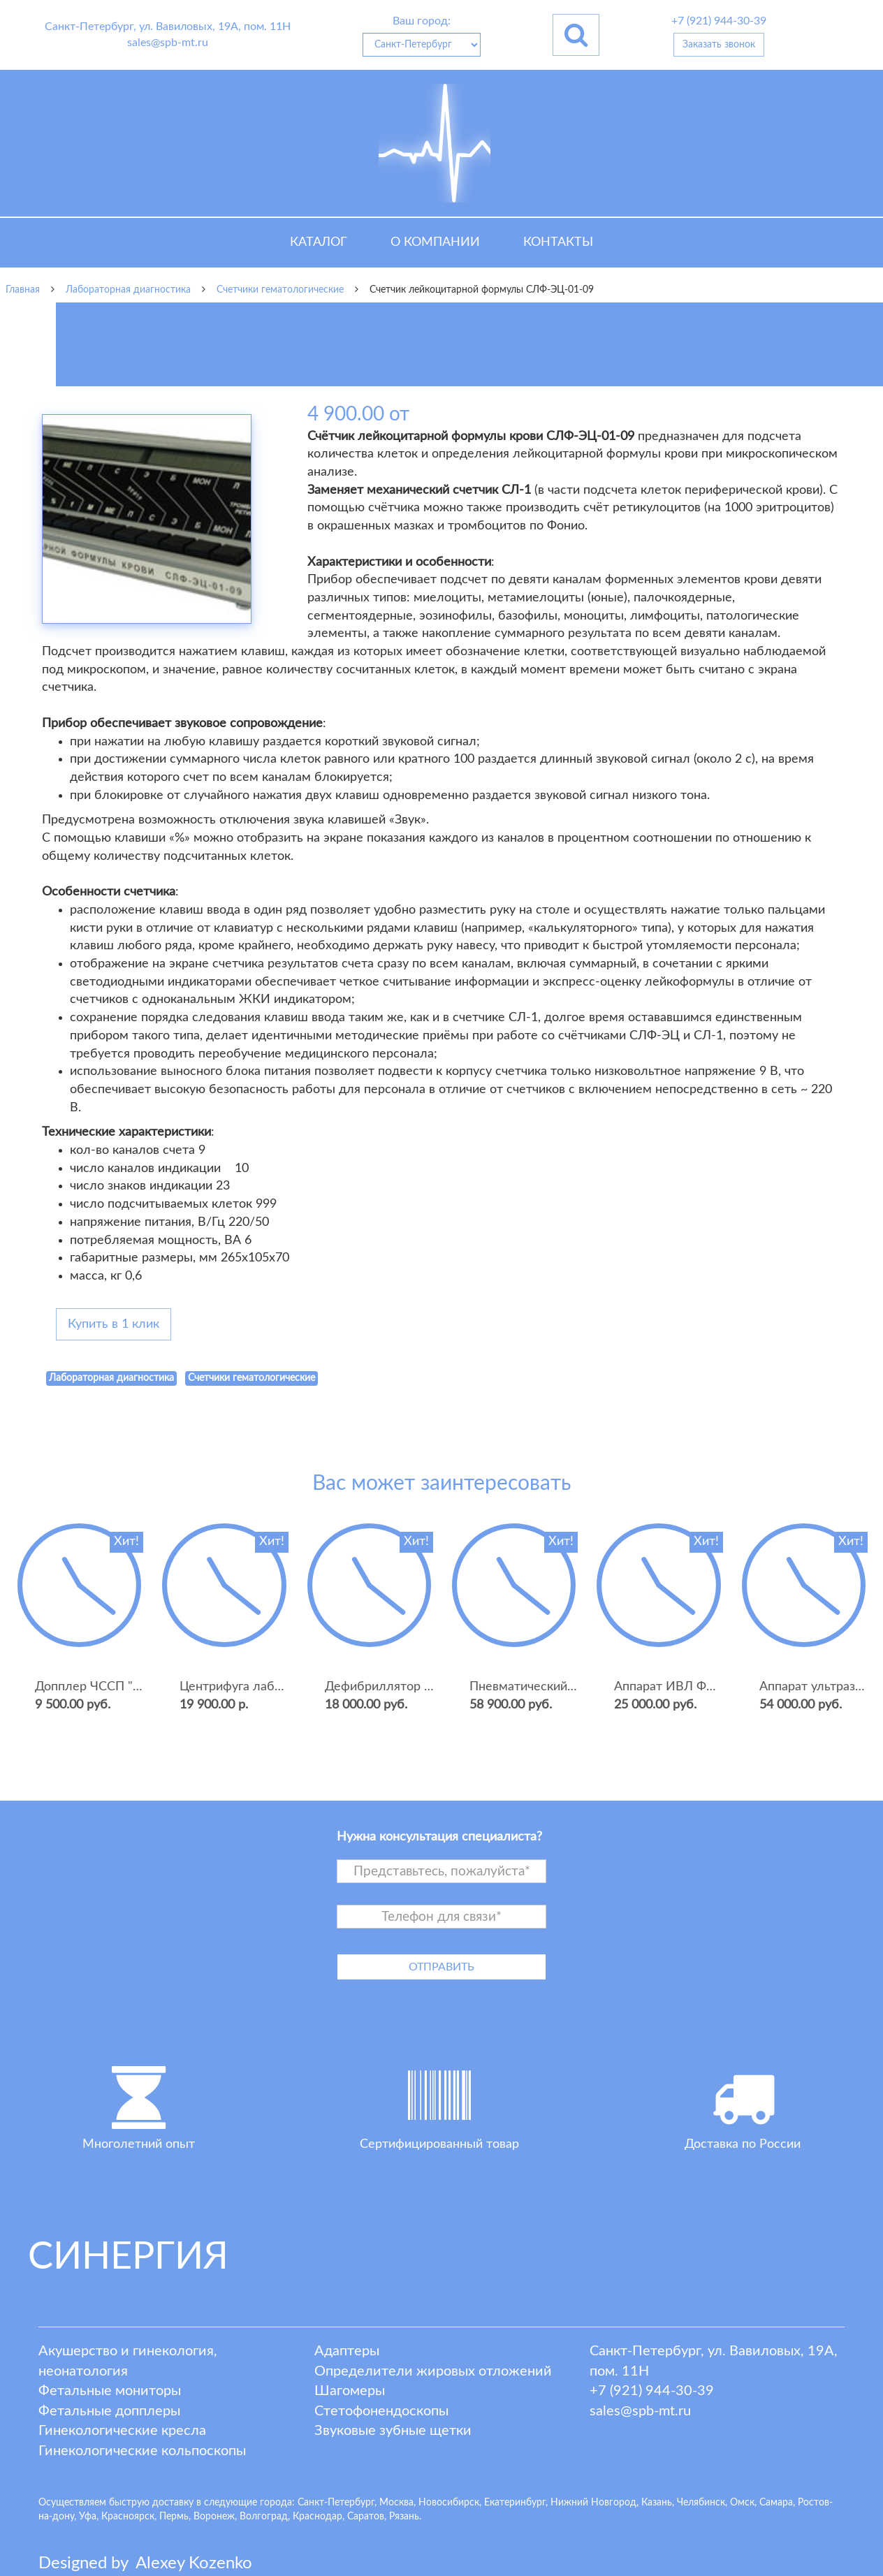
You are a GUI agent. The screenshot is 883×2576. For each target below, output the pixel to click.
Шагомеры (349, 2391)
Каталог (318, 242)
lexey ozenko (194, 2563)
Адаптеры (346, 2351)
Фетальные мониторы (109, 2391)
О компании (435, 242)
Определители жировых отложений (433, 2371)
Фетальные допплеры (109, 2411)
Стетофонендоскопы (381, 2411)
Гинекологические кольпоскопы (142, 2451)
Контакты (558, 242)
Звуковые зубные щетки (393, 2431)
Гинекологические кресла (122, 2431)
